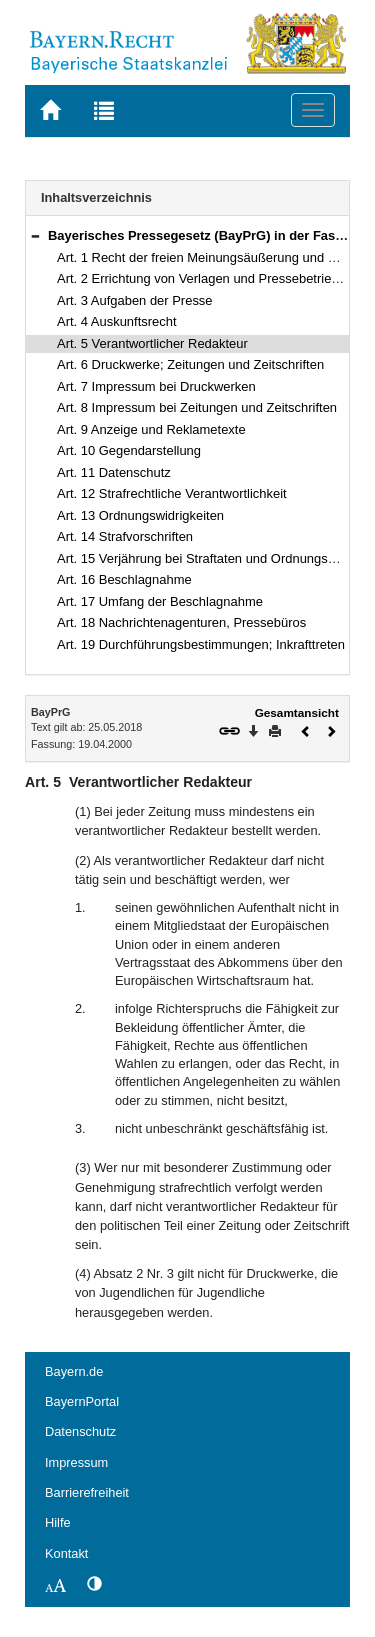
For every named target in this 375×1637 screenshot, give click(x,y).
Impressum (76, 1462)
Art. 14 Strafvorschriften (125, 536)
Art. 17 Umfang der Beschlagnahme (160, 601)
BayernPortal (82, 1401)
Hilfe (58, 1522)
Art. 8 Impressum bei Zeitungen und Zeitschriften (197, 407)
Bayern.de (74, 1371)
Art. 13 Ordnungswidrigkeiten (140, 515)
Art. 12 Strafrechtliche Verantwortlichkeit (172, 493)
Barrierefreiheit (87, 1492)
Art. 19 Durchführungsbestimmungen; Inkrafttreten (201, 644)
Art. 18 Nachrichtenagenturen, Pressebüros (181, 622)
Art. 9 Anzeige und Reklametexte (151, 429)
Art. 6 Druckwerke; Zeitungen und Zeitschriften (190, 364)
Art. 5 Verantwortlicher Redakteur (152, 343)
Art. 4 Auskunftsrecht (117, 321)
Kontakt (66, 1553)
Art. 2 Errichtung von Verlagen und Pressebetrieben (205, 278)
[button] (35, 235)
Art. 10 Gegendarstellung (129, 450)
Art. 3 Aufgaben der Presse (135, 300)
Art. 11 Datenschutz (114, 472)
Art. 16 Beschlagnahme (124, 579)
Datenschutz (80, 1431)
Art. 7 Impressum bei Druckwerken (156, 386)
